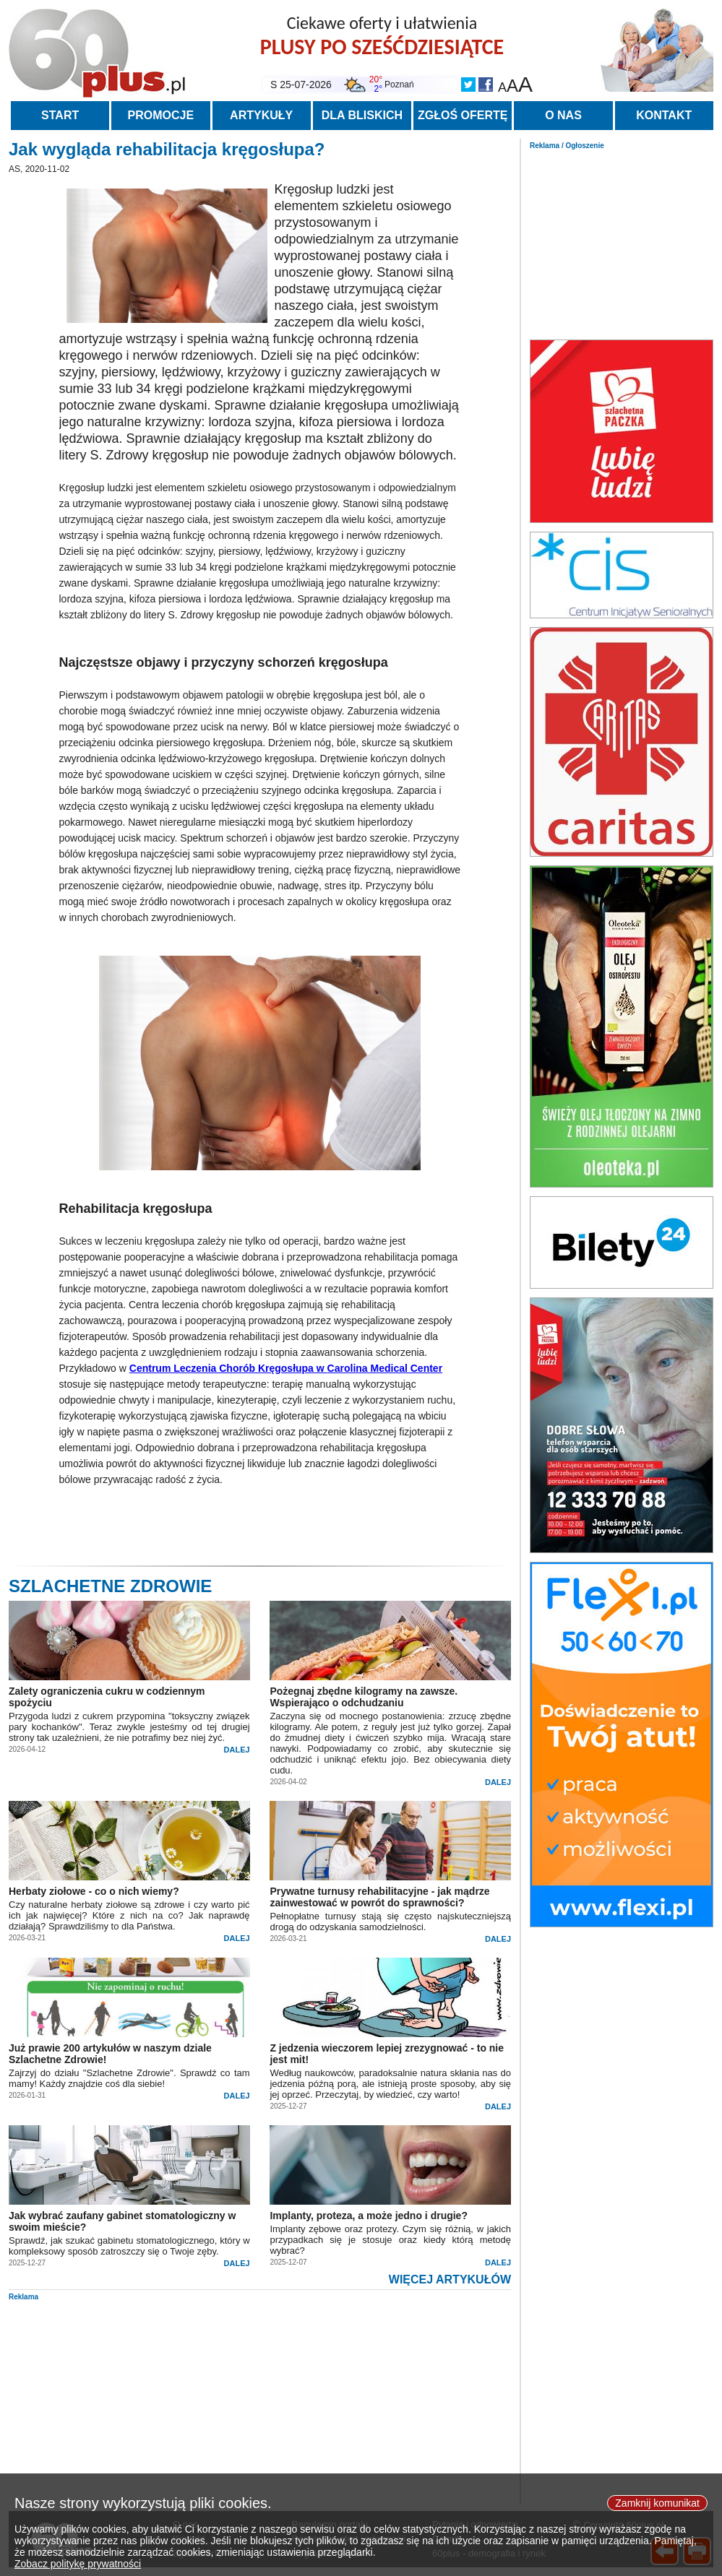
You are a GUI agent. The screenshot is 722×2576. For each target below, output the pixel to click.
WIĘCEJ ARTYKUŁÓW (450, 2279)
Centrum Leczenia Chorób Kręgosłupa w (285, 1368)
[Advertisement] (621, 240)
